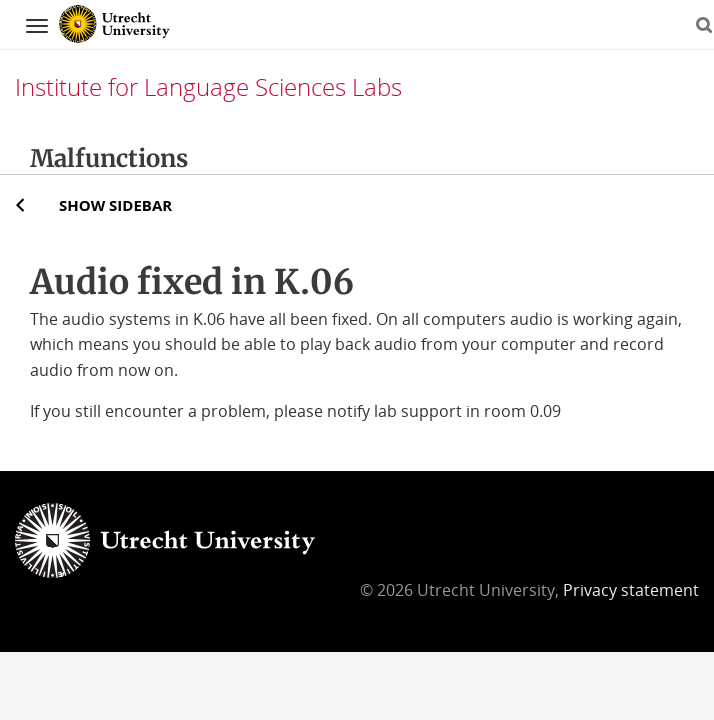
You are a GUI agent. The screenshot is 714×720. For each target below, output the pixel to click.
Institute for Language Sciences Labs (208, 86)
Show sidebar (115, 205)
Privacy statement (631, 590)
